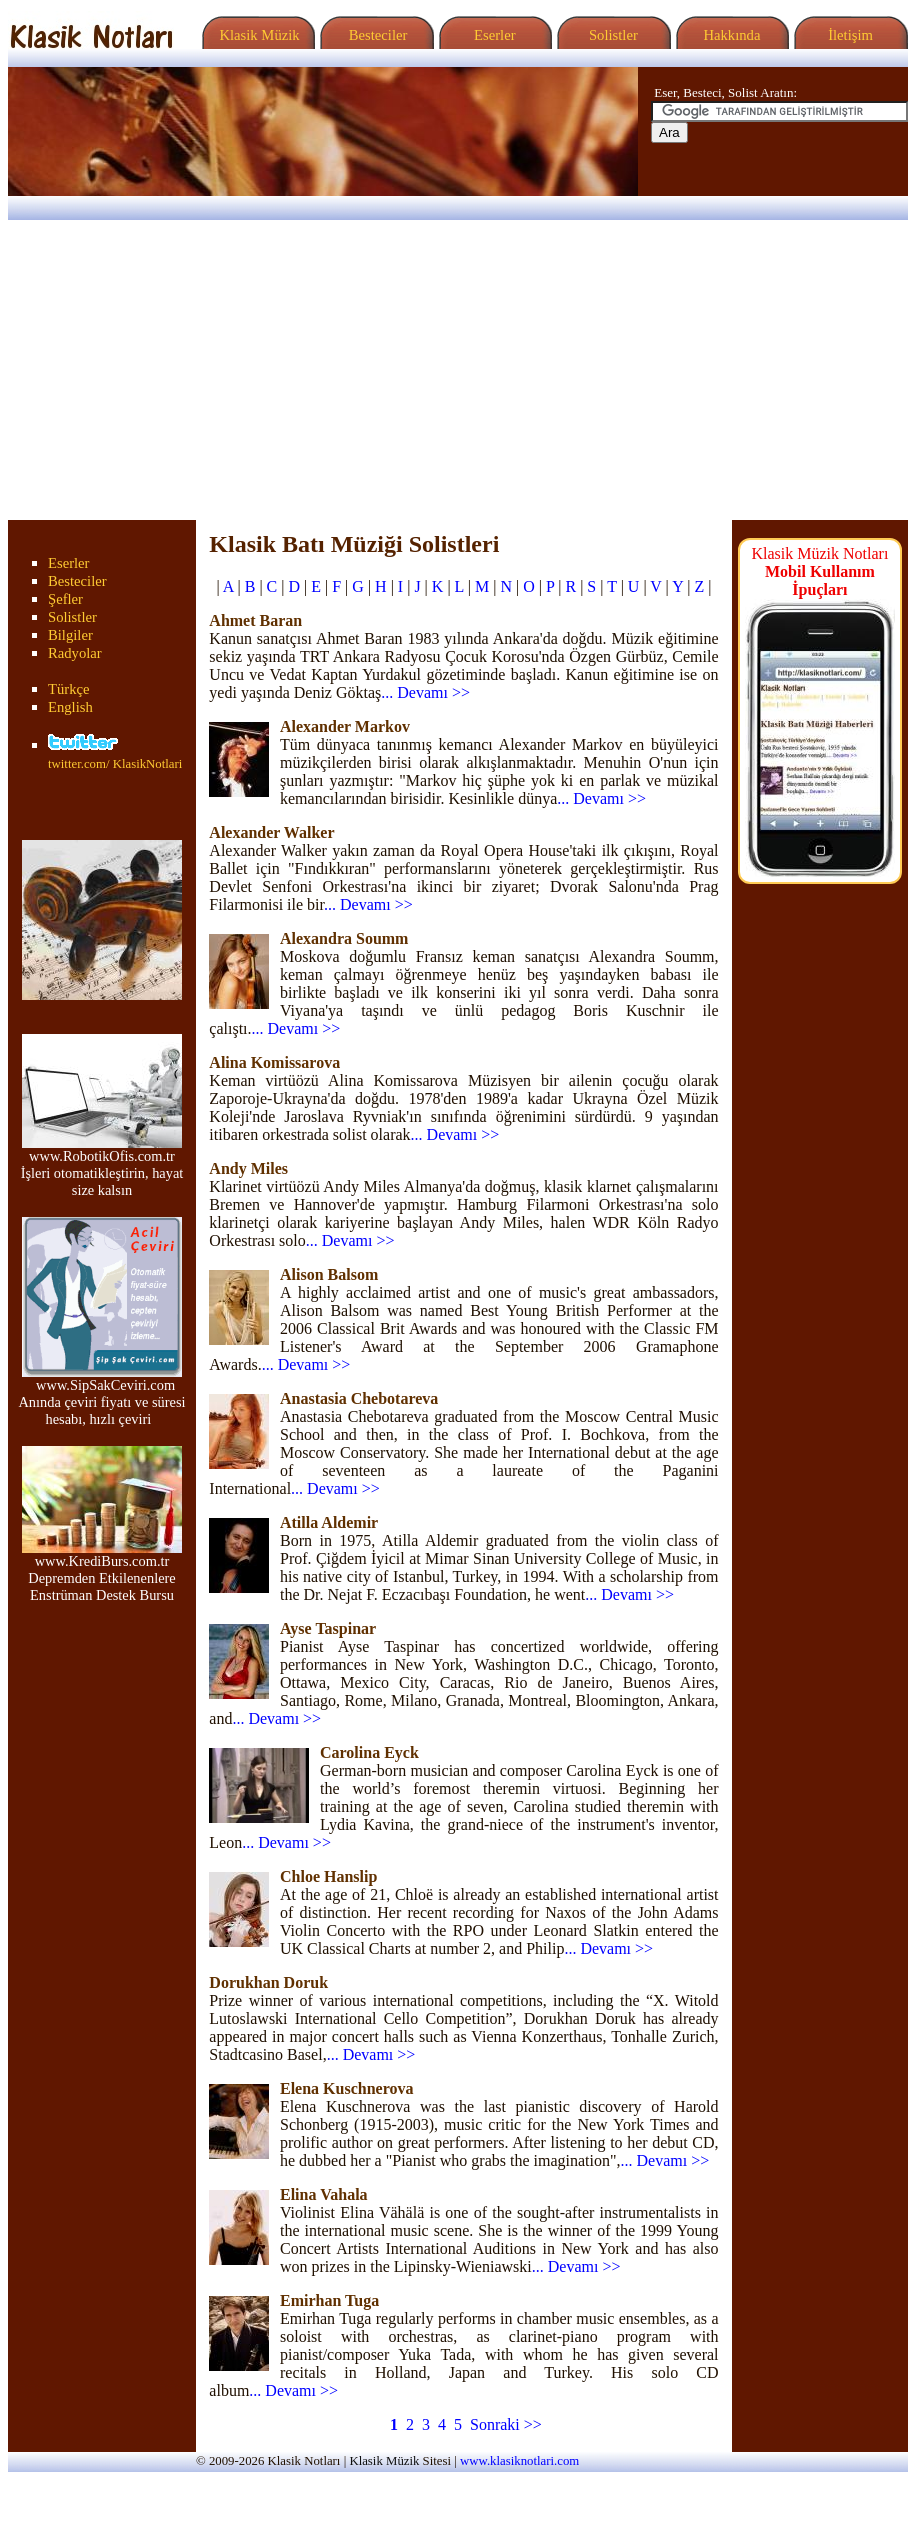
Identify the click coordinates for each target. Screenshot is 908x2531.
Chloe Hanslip (328, 1876)
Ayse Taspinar (328, 1628)
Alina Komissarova (274, 1062)
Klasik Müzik (256, 35)
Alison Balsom (329, 1274)
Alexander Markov (345, 726)
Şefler (65, 599)
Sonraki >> (506, 2424)
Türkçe (69, 689)
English (70, 707)
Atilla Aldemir (329, 1522)
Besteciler (374, 35)
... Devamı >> (425, 692)
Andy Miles (248, 1168)
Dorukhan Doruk (268, 1982)
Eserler (492, 35)
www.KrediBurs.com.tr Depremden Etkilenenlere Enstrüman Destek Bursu (102, 1571)
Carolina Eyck (369, 1752)
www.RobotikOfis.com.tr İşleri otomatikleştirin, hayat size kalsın (102, 1166)
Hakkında (730, 35)
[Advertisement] (454, 370)
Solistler (611, 35)
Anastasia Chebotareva (359, 1398)
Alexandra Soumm (344, 938)
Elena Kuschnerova (347, 2088)
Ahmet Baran (255, 620)
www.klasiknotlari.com (519, 2461)
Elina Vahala (324, 2194)
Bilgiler (70, 635)
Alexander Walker (271, 832)
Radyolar (75, 653)
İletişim (848, 35)
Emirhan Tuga (329, 2300)
